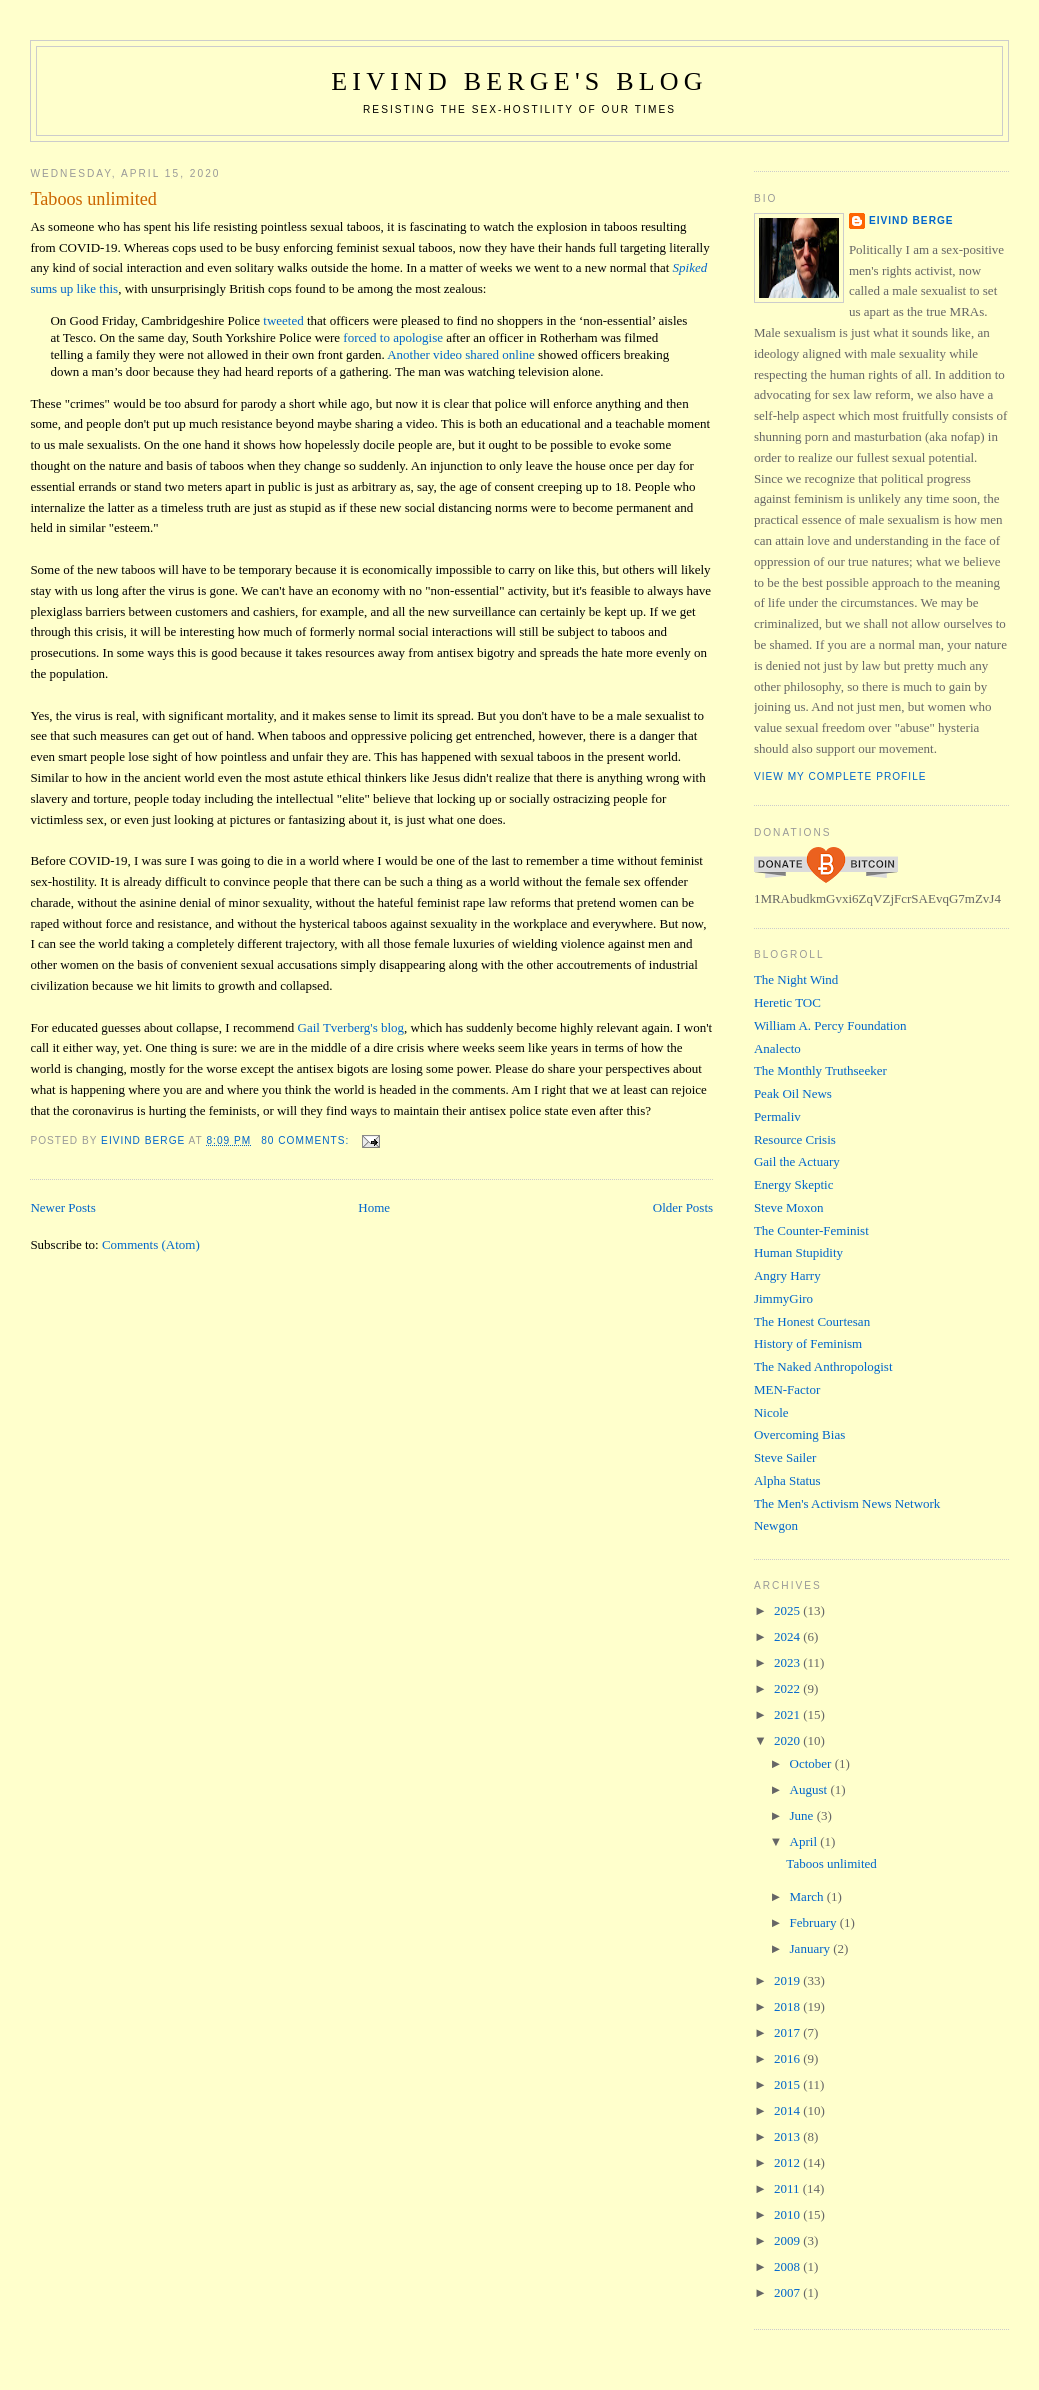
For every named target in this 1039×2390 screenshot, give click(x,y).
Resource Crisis (795, 1139)
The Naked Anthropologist (823, 1366)
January (812, 1948)
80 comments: (307, 1140)
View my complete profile (840, 776)
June (803, 1815)
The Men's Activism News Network (847, 1503)
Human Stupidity (798, 1252)
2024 (788, 1636)
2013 (788, 2136)
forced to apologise (393, 337)
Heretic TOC (787, 1002)
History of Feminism (808, 1343)
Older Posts (683, 1207)
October (812, 1763)
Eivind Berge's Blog (519, 81)
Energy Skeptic (794, 1184)
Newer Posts (62, 1207)
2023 (788, 1662)
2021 (788, 1714)
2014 (788, 2110)
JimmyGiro (783, 1298)
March (808, 1896)
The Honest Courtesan (812, 1321)
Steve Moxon (789, 1207)
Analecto (777, 1048)
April (805, 1841)
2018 (788, 2006)
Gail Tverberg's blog (351, 1027)
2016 (788, 2058)
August (810, 1789)
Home (374, 1207)
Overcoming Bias (799, 1434)
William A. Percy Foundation (830, 1025)
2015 (788, 2084)
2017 (788, 2032)
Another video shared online (461, 354)
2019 (788, 1980)
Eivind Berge (911, 220)
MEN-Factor (787, 1389)
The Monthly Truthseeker (820, 1070)
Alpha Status (787, 1480)
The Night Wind (796, 979)
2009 (788, 2240)
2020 (788, 1740)
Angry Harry (787, 1275)
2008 (788, 2266)
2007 (788, 2292)
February (815, 1922)
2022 (788, 1688)
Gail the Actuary (797, 1161)
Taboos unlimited (93, 199)
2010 (788, 2214)
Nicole (771, 1412)
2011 (788, 2188)
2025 (788, 1610)
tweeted (283, 320)
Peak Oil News (793, 1093)
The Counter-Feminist (811, 1230)
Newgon (776, 1525)
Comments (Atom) (151, 1244)
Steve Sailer (785, 1457)
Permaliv (777, 1116)
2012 (788, 2162)
